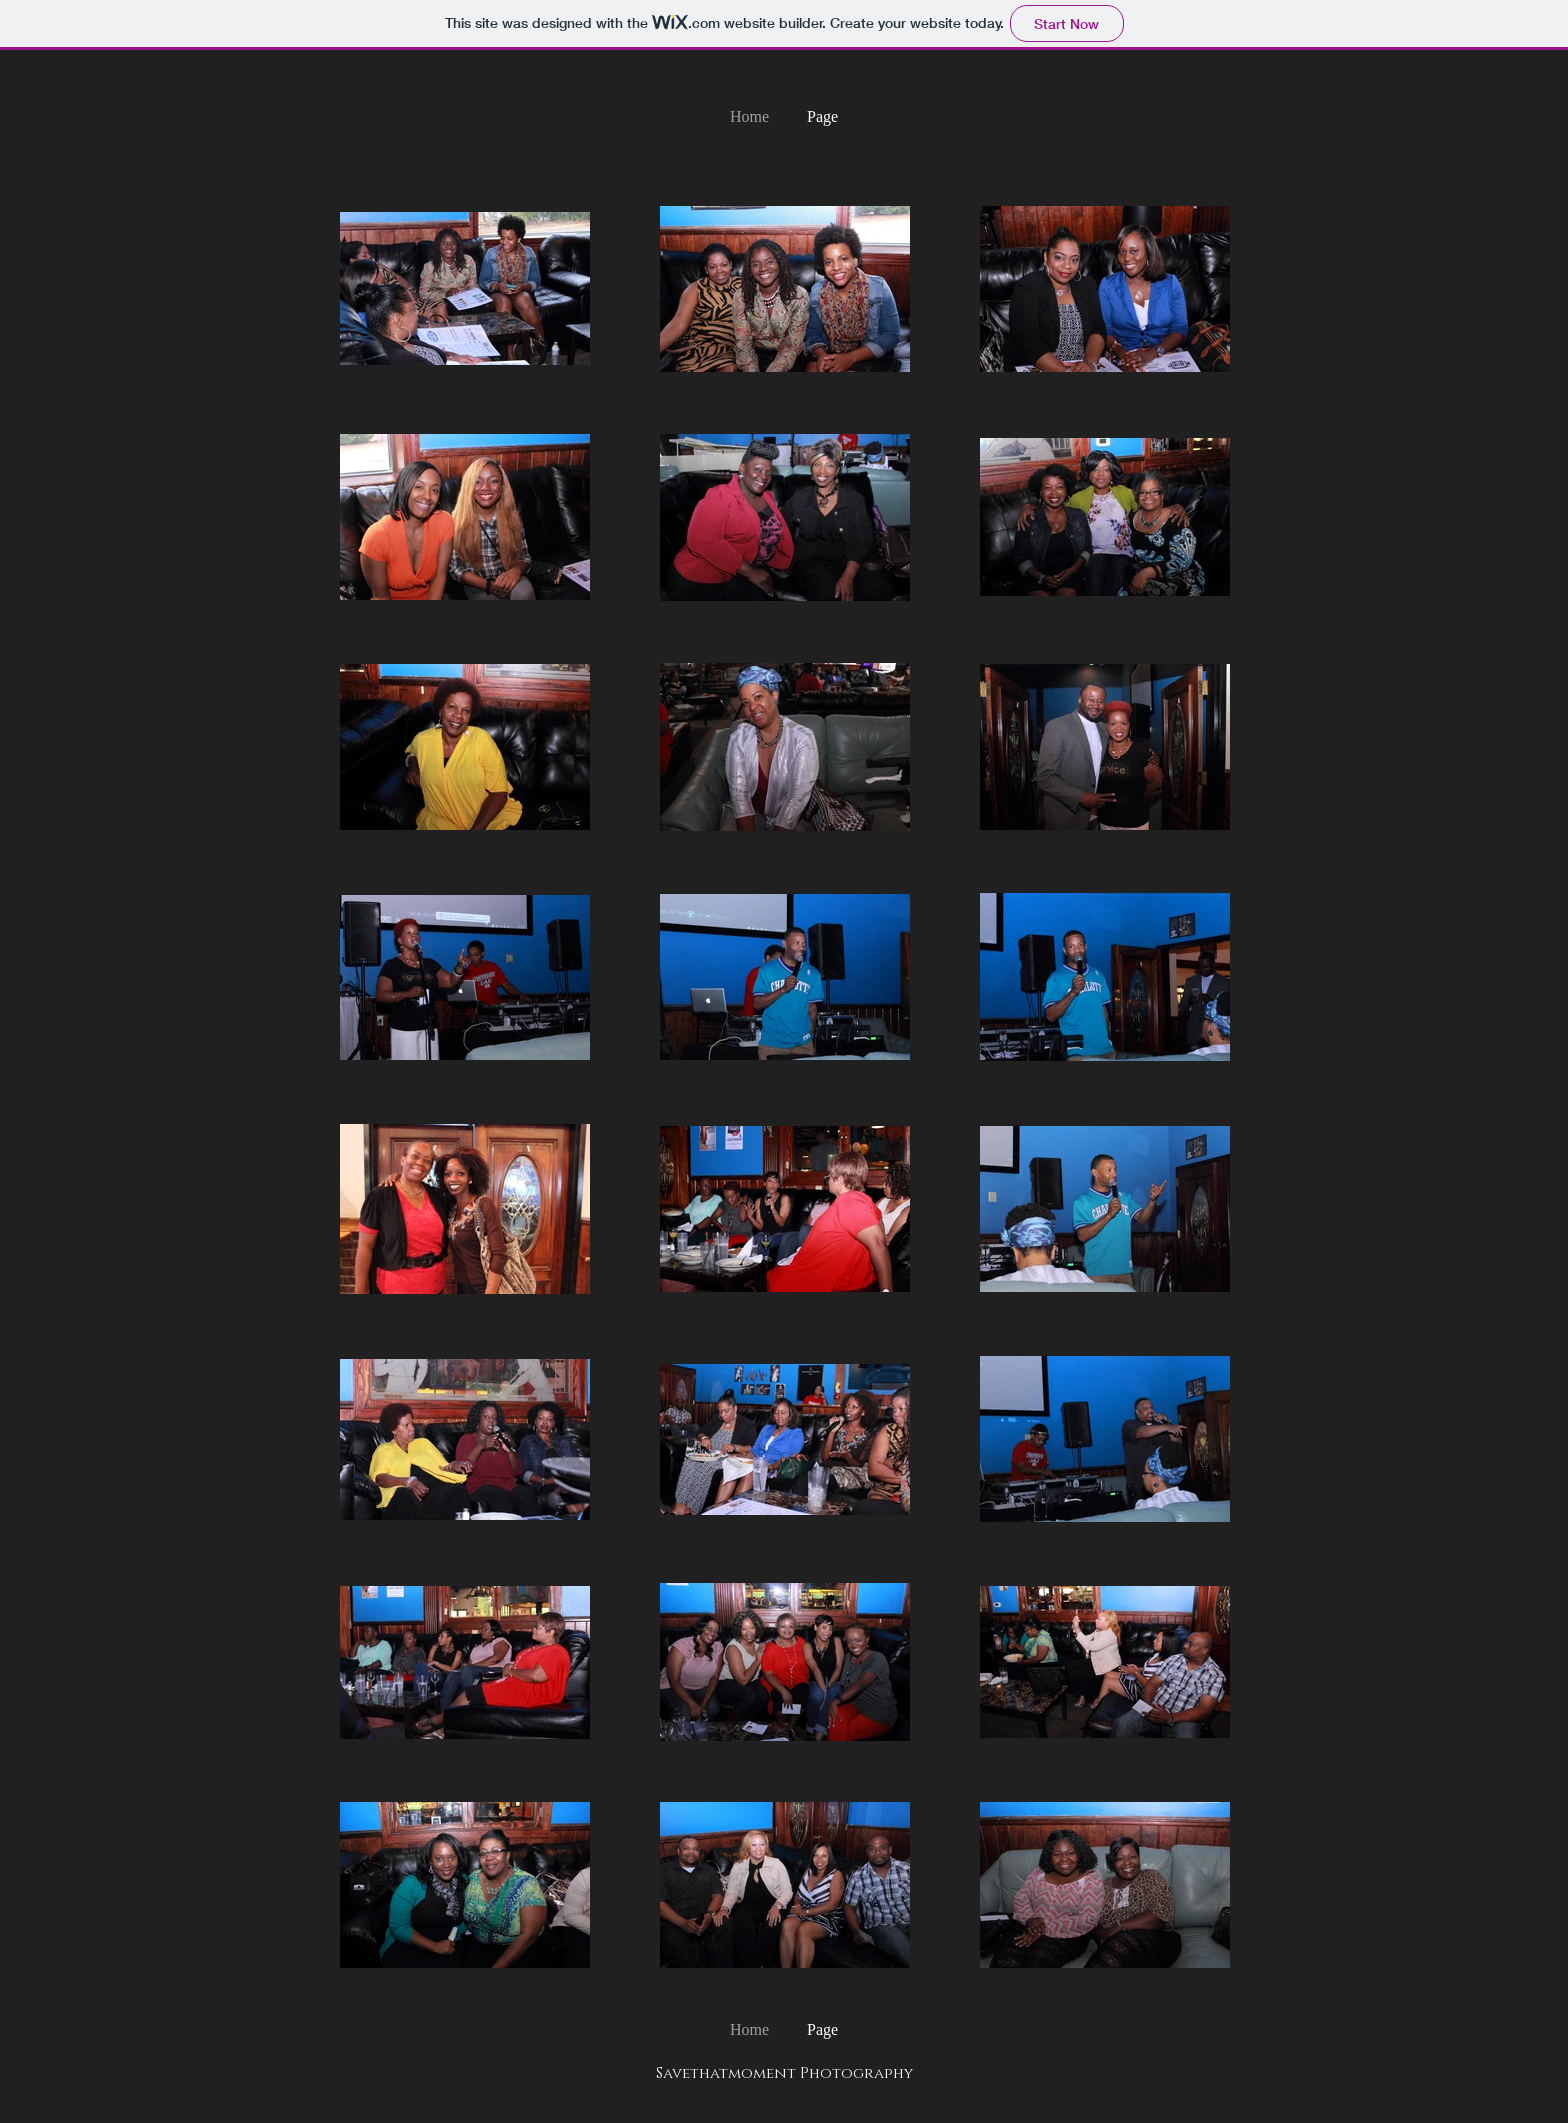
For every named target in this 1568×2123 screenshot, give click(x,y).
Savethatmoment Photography (784, 2073)
